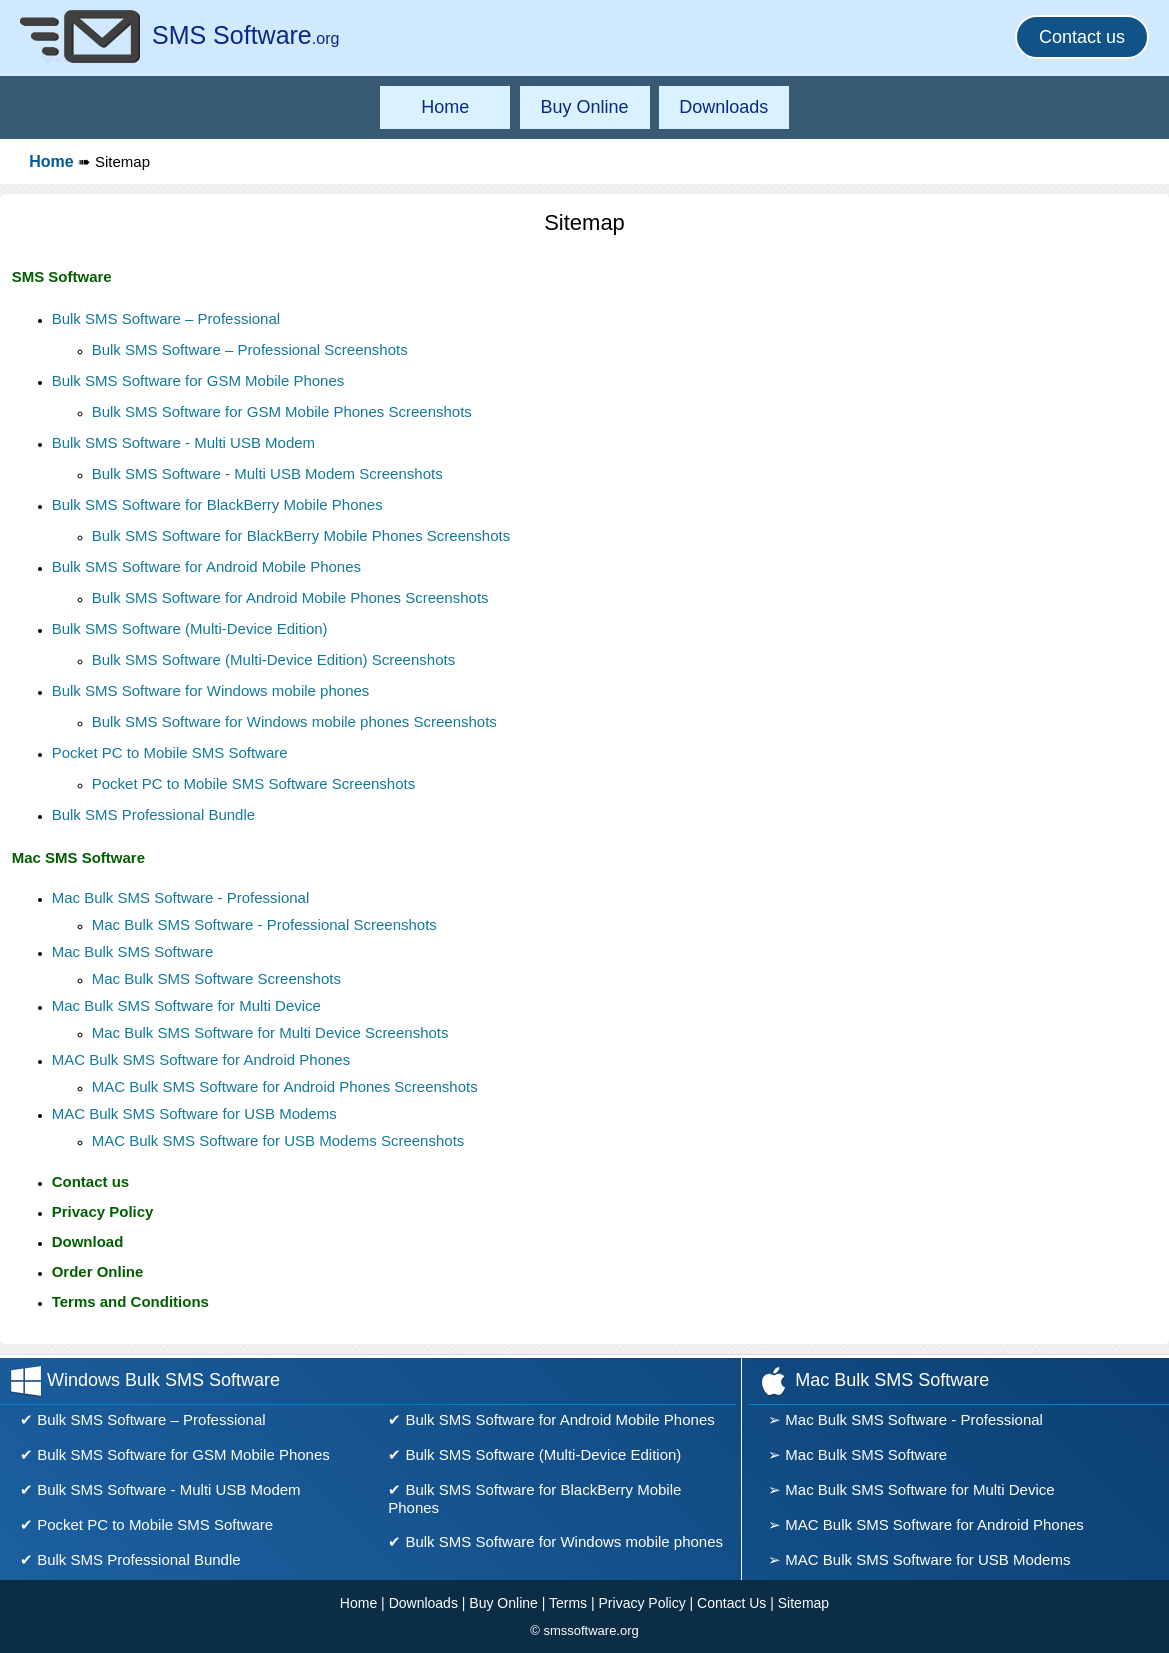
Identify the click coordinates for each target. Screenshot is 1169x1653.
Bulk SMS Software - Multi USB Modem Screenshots (267, 473)
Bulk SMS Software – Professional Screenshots (250, 349)
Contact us (1082, 37)
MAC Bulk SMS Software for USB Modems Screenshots (278, 1140)
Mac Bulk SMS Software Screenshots (216, 978)
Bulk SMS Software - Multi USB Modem (183, 442)
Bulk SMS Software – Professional (166, 318)
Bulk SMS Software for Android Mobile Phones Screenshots (290, 597)
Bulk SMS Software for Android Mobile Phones (206, 566)
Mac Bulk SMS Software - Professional (181, 897)
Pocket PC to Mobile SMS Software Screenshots (253, 783)
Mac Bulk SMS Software (133, 951)
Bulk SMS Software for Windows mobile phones (211, 690)
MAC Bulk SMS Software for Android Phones (201, 1059)
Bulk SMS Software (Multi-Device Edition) (190, 628)
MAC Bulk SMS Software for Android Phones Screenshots (285, 1086)
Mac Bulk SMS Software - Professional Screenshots (264, 924)
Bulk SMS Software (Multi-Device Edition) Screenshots (273, 659)
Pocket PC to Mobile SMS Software (170, 752)
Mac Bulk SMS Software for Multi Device (186, 1005)
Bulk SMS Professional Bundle (153, 814)
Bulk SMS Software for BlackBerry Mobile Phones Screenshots (301, 535)
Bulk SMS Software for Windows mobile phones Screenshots (294, 721)
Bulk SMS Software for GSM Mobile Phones (198, 380)
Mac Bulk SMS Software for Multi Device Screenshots (270, 1032)
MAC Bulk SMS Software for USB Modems (194, 1113)
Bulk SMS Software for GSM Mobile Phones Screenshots (282, 411)
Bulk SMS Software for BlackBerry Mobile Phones (217, 504)
